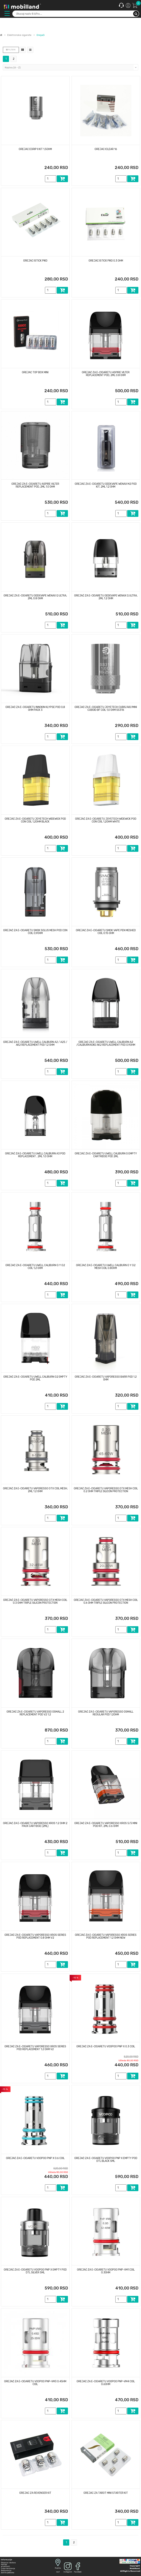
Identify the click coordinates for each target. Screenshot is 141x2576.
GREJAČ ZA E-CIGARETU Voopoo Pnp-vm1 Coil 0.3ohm (106, 2271)
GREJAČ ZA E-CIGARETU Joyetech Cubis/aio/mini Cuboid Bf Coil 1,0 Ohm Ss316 (106, 709)
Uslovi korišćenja (8, 2568)
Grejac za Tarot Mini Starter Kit (106, 2493)
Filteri (11, 50)
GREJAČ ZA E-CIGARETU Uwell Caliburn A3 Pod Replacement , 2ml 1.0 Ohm (35, 1155)
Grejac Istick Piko (35, 260)
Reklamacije (6, 2570)
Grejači (41, 35)
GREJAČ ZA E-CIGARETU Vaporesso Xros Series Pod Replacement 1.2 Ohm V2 (35, 2048)
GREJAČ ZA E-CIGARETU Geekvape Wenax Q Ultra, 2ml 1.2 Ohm (105, 597)
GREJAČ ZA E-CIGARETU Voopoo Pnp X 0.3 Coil (105, 2046)
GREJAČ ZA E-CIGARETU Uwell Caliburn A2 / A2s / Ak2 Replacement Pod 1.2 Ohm (35, 1043)
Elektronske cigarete (19, 35)
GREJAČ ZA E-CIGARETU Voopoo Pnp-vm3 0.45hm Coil (35, 2383)
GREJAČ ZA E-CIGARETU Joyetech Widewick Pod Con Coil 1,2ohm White (105, 820)
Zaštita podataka (7, 2573)
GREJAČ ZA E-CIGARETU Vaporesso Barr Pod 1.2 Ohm (106, 1378)
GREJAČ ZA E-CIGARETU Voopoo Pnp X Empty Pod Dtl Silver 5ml (35, 2271)
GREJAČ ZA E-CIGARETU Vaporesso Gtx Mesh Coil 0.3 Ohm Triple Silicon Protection (35, 1601)
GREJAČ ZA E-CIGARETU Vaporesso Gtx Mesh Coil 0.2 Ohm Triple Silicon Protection (106, 1490)
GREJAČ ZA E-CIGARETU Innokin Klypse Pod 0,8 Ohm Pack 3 (35, 709)
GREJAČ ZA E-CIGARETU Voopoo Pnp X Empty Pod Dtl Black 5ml (105, 2160)
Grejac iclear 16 (106, 149)
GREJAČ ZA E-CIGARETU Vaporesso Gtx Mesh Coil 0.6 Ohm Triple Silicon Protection (106, 1601)
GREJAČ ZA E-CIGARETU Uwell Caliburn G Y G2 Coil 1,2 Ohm (35, 1267)
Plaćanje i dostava (8, 2563)
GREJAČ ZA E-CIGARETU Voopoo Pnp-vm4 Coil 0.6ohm (106, 2383)
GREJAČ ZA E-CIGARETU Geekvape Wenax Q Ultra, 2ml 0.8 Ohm (35, 597)
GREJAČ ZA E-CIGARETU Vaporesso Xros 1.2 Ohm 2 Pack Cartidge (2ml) (35, 1825)
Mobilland (135, 2568)
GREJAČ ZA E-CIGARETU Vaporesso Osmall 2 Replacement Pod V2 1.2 (35, 1713)
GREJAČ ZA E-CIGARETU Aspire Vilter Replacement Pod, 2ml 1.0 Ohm (35, 485)
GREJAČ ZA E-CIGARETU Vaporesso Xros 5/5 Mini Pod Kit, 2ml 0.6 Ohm (105, 1825)
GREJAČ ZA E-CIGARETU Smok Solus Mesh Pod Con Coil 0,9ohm (35, 932)
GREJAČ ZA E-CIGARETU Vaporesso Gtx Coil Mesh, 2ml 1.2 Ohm (35, 1490)
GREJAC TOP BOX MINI (35, 372)
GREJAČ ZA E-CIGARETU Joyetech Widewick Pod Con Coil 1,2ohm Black (35, 820)
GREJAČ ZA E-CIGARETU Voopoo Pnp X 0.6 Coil (35, 2158)
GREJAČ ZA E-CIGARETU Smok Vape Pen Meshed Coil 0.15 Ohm (106, 932)
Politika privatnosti (5, 2565)
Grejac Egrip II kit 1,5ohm (35, 149)
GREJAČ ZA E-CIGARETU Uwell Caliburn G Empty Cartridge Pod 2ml (106, 1155)
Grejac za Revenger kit (35, 2493)
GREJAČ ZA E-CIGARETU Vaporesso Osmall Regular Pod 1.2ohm (105, 1713)
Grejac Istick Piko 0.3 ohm (106, 260)
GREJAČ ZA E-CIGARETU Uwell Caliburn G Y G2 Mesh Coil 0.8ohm (106, 1267)
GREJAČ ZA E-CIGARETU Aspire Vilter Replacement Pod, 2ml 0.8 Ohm (106, 374)
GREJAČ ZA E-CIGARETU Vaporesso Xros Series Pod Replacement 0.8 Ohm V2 (35, 1936)
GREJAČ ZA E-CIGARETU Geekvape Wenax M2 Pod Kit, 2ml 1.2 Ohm (106, 485)
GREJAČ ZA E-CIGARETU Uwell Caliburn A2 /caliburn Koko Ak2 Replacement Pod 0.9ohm (105, 1043)
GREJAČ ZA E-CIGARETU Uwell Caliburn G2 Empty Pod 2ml (35, 1378)
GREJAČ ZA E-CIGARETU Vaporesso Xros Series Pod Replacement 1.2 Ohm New (106, 1936)
